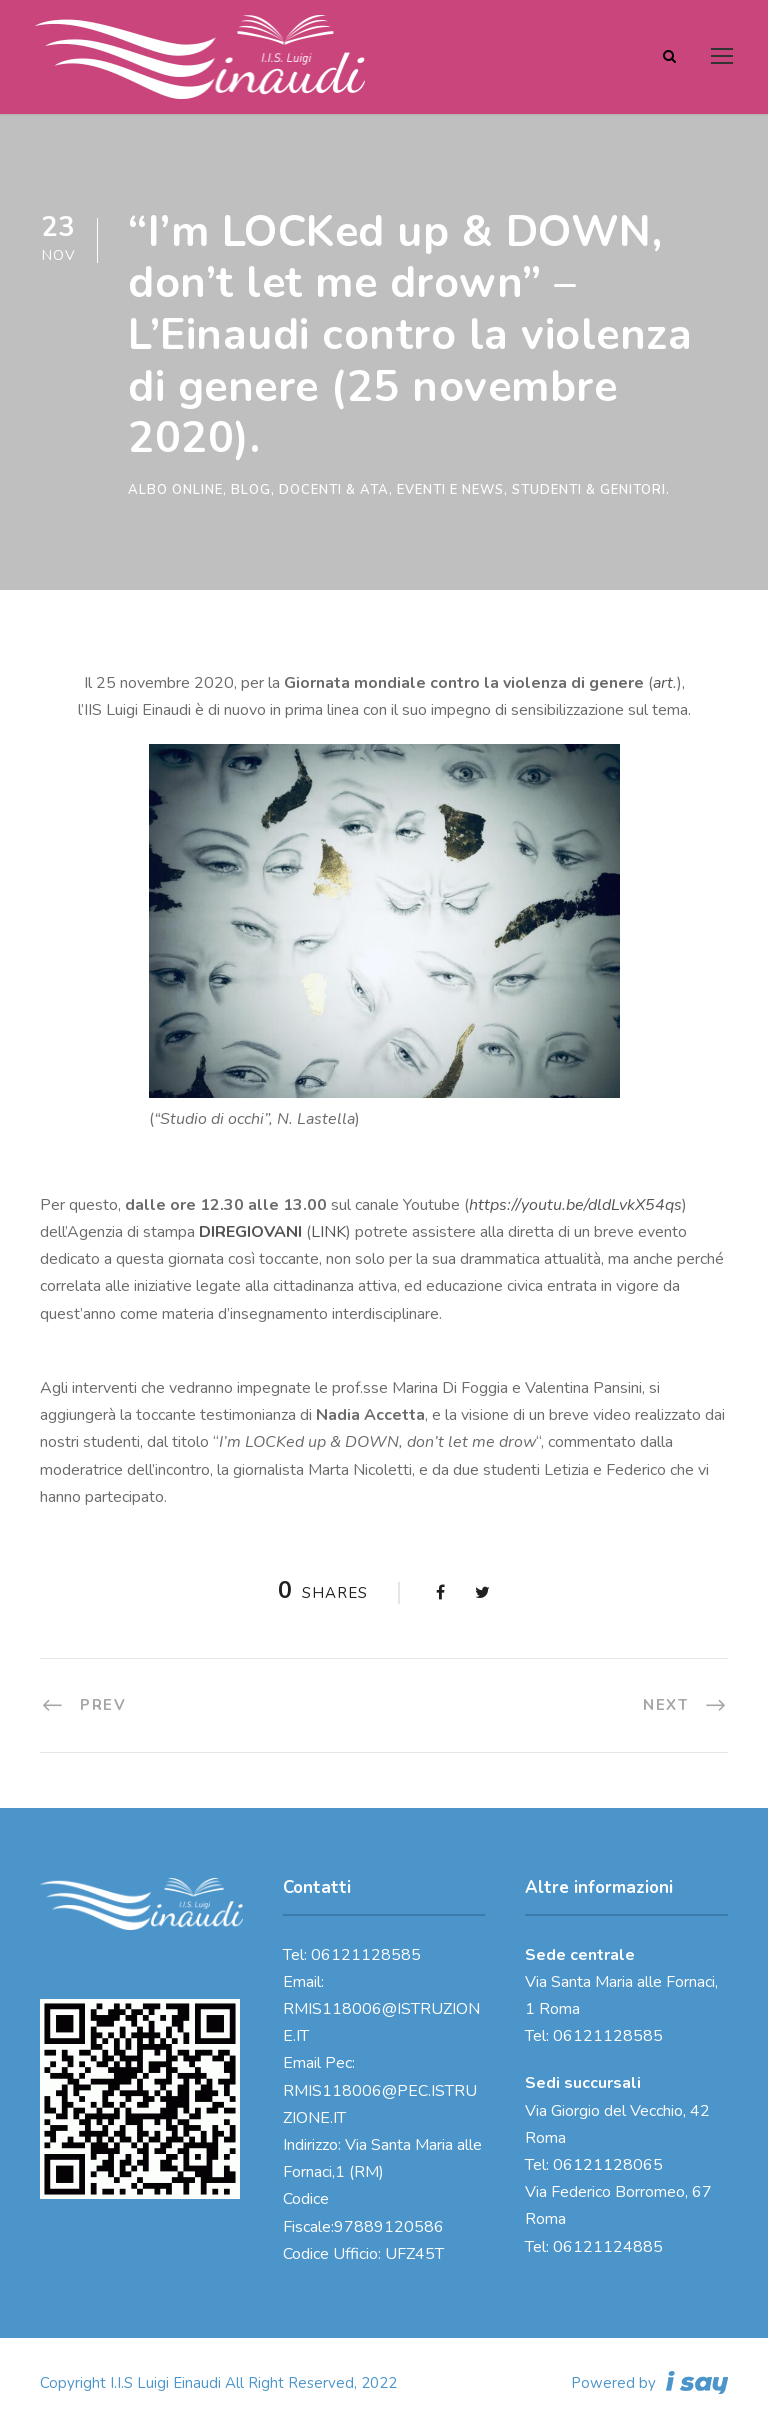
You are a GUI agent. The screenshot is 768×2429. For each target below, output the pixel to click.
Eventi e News (450, 490)
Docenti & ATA (334, 490)
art (663, 683)
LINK (328, 1232)
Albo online (175, 490)
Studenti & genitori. (591, 490)
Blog (251, 490)
